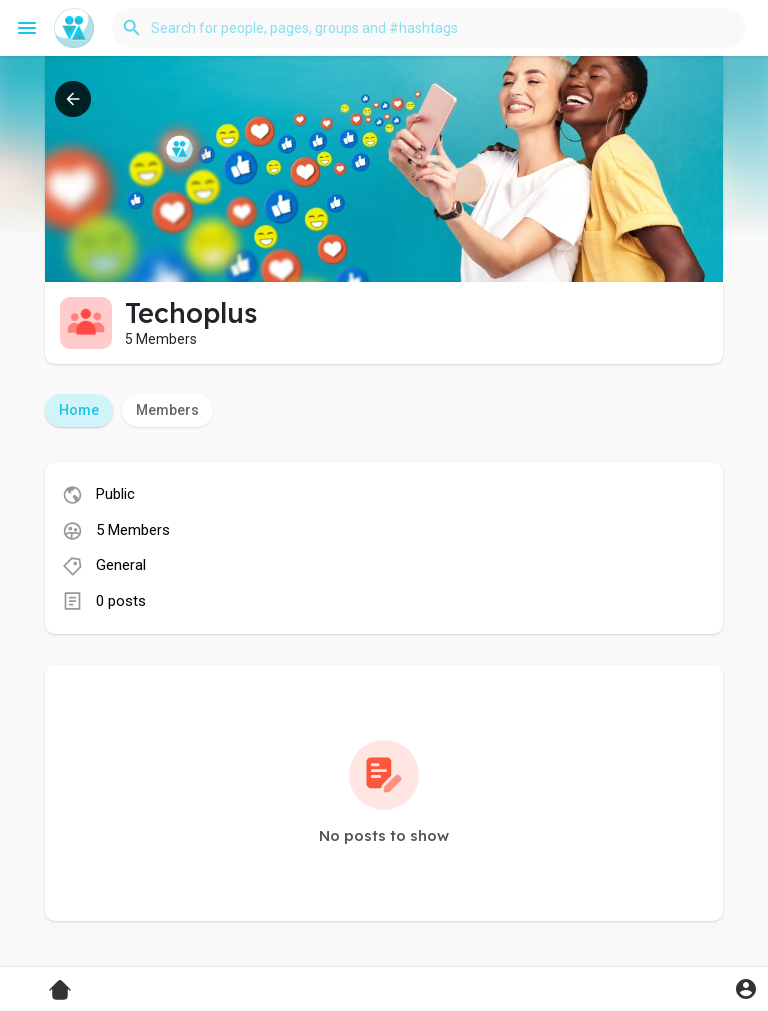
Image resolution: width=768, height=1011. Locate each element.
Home (79, 410)
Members (167, 410)
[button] (428, 28)
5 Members (133, 530)
